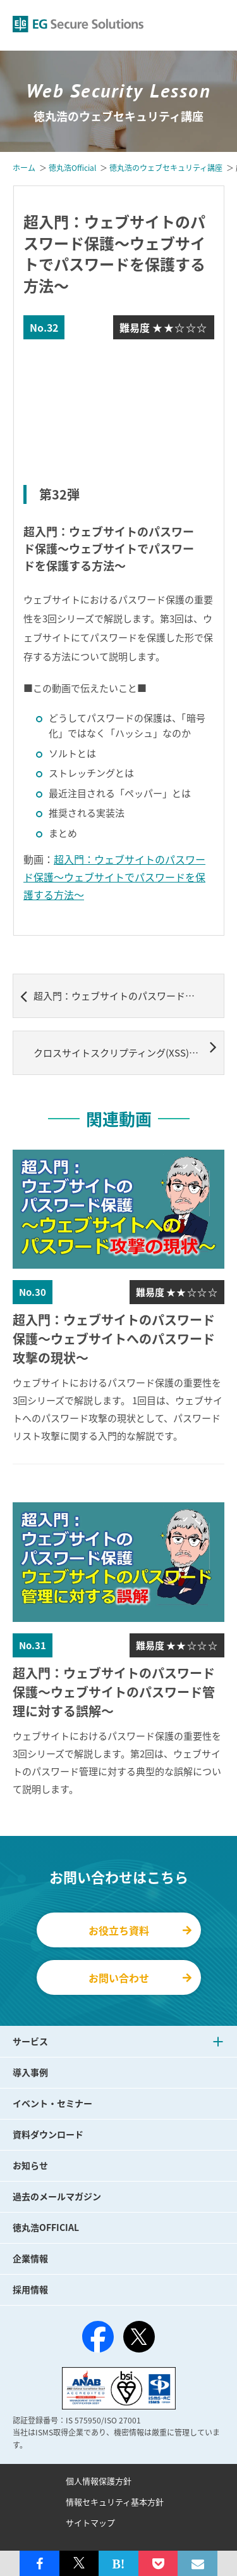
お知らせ (30, 2165)
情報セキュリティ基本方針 (115, 2502)
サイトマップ (90, 2522)
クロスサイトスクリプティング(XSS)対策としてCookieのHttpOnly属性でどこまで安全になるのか (128, 1048)
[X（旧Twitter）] (139, 2337)
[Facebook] (98, 2339)
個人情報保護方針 (98, 2481)
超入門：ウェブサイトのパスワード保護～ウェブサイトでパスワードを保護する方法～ (114, 876)
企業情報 (30, 2258)
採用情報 (30, 2289)
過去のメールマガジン (57, 2196)
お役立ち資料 (139, 1930)
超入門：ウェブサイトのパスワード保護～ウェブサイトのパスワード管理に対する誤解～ (122, 995)
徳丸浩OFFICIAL (46, 2227)
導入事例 (30, 2072)
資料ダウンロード (48, 2134)
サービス (30, 2041)
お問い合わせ (139, 1977)
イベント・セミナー (52, 2103)
